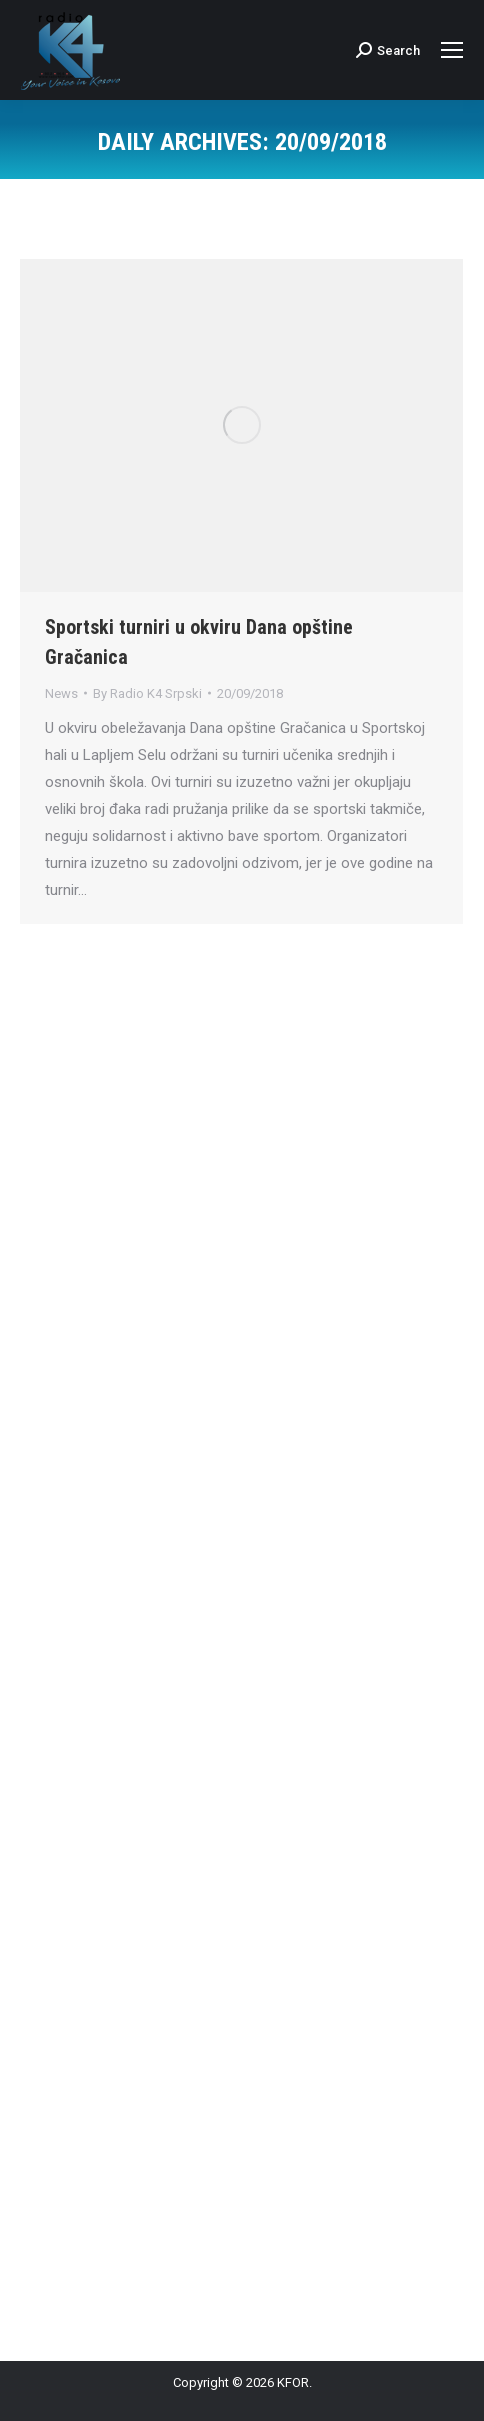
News (61, 693)
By (147, 693)
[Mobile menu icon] (452, 50)
